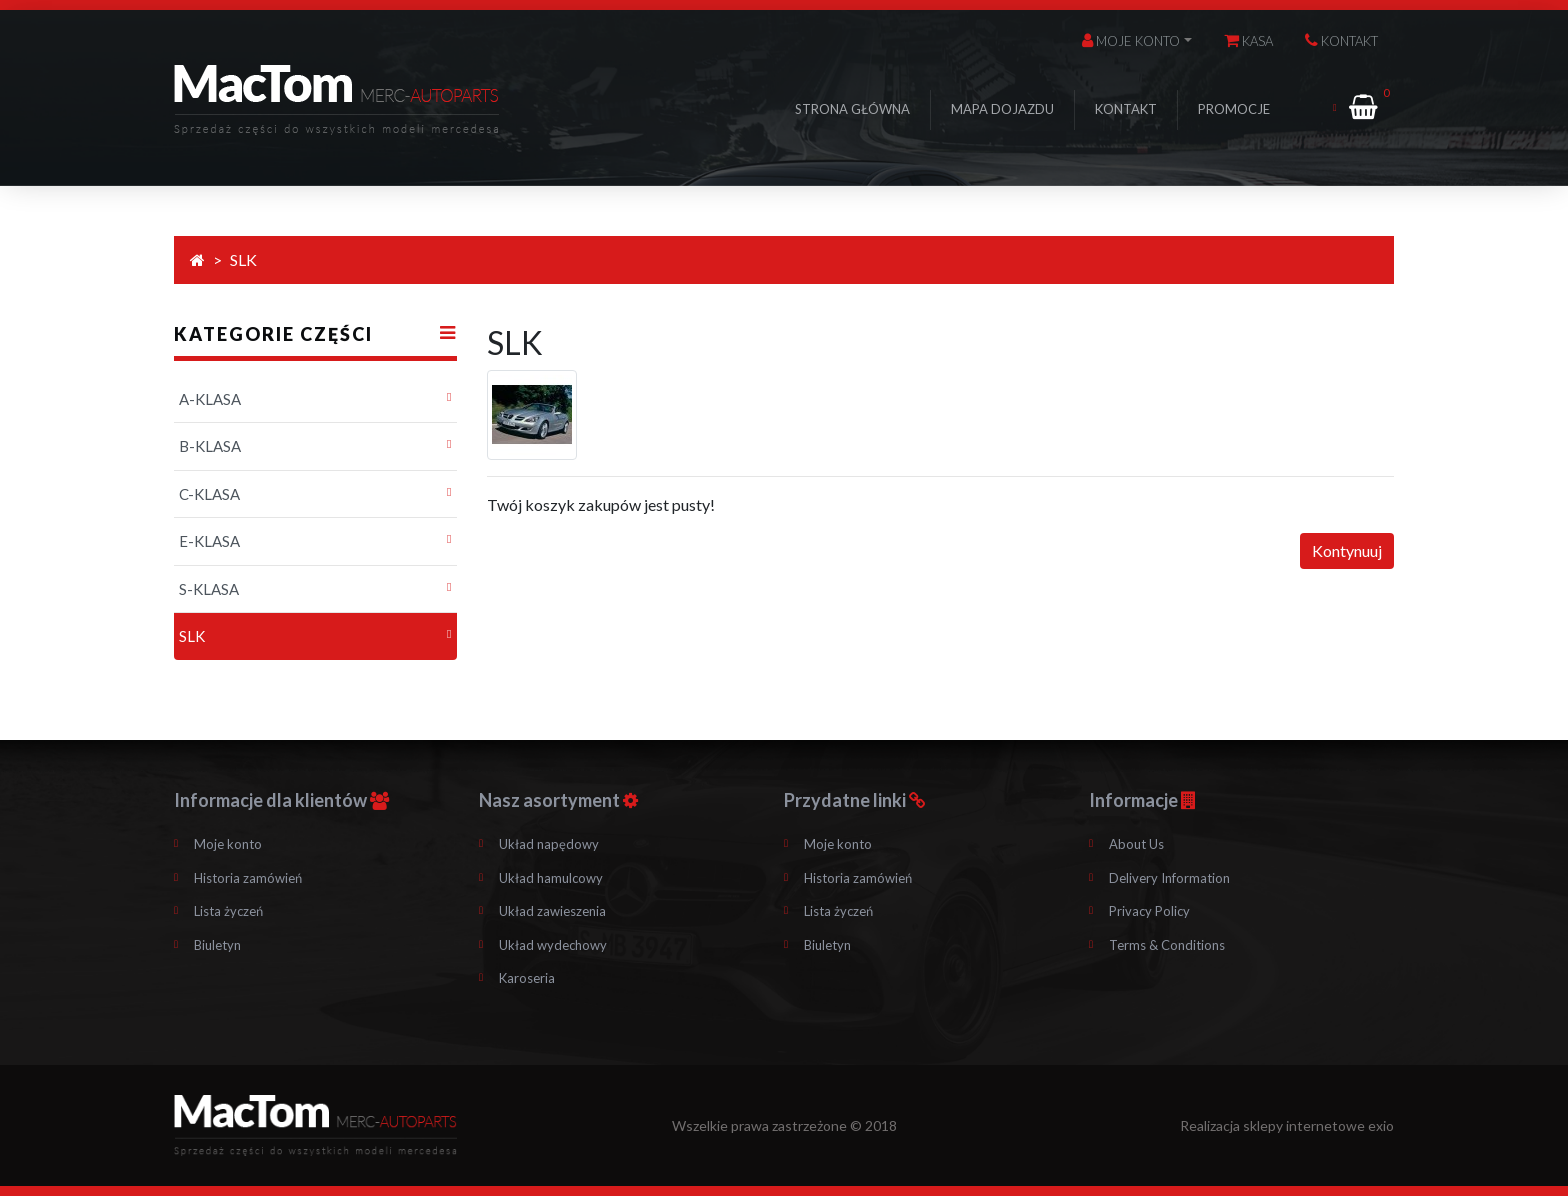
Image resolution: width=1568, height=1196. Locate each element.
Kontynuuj (1347, 550)
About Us (1136, 844)
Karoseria (527, 978)
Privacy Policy (1149, 911)
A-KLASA (210, 399)
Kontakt (1126, 109)
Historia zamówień (248, 878)
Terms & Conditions (1167, 945)
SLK (243, 259)
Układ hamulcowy (551, 878)
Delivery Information (1169, 878)
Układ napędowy (549, 844)
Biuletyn (217, 945)
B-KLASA (210, 446)
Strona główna (852, 109)
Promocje (1234, 109)
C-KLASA (209, 494)
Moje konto (228, 844)
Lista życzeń (228, 911)
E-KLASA (209, 541)
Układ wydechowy (553, 945)
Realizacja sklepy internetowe (1287, 1125)
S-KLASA (209, 589)
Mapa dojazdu (1002, 109)
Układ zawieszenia (552, 911)
